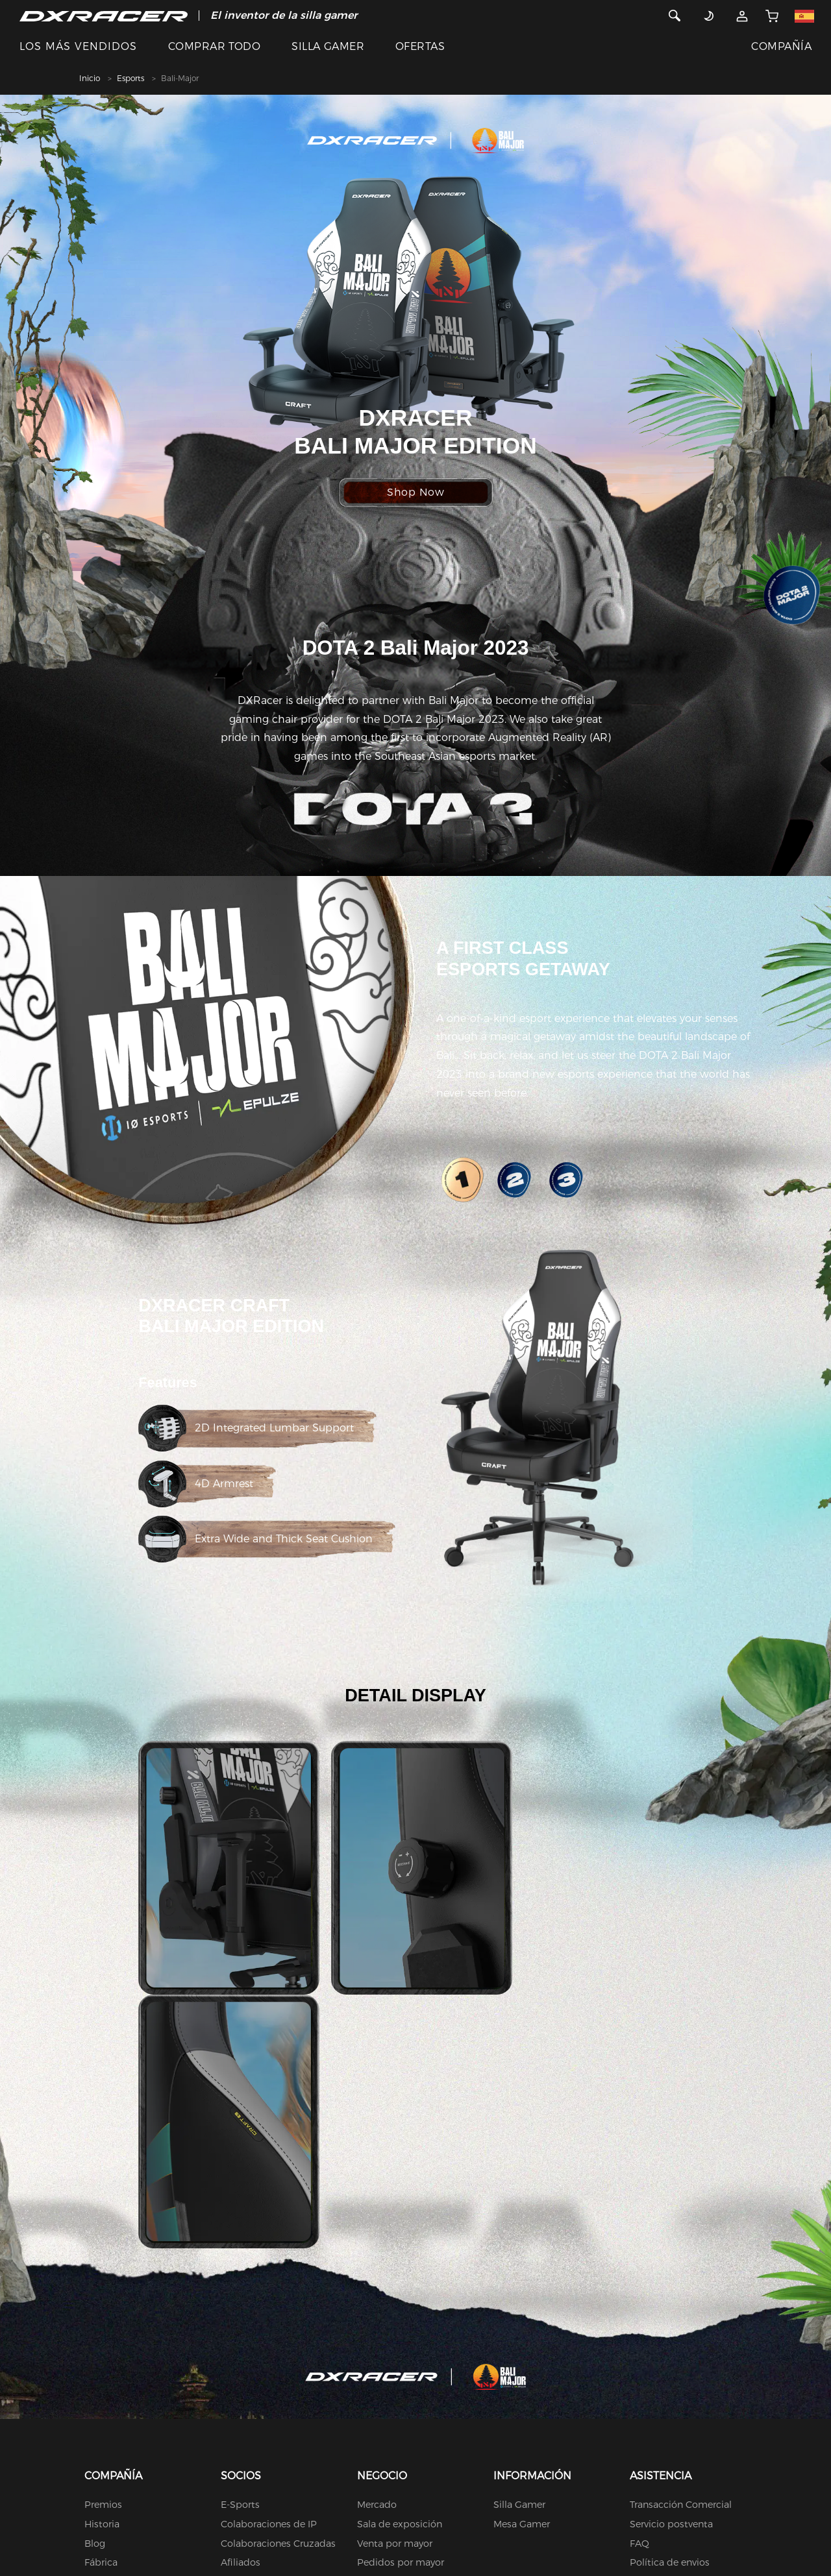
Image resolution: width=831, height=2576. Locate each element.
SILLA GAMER (327, 46)
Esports (130, 78)
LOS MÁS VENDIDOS (78, 46)
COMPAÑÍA (781, 46)
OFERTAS (420, 46)
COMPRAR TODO (214, 46)
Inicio (89, 78)
